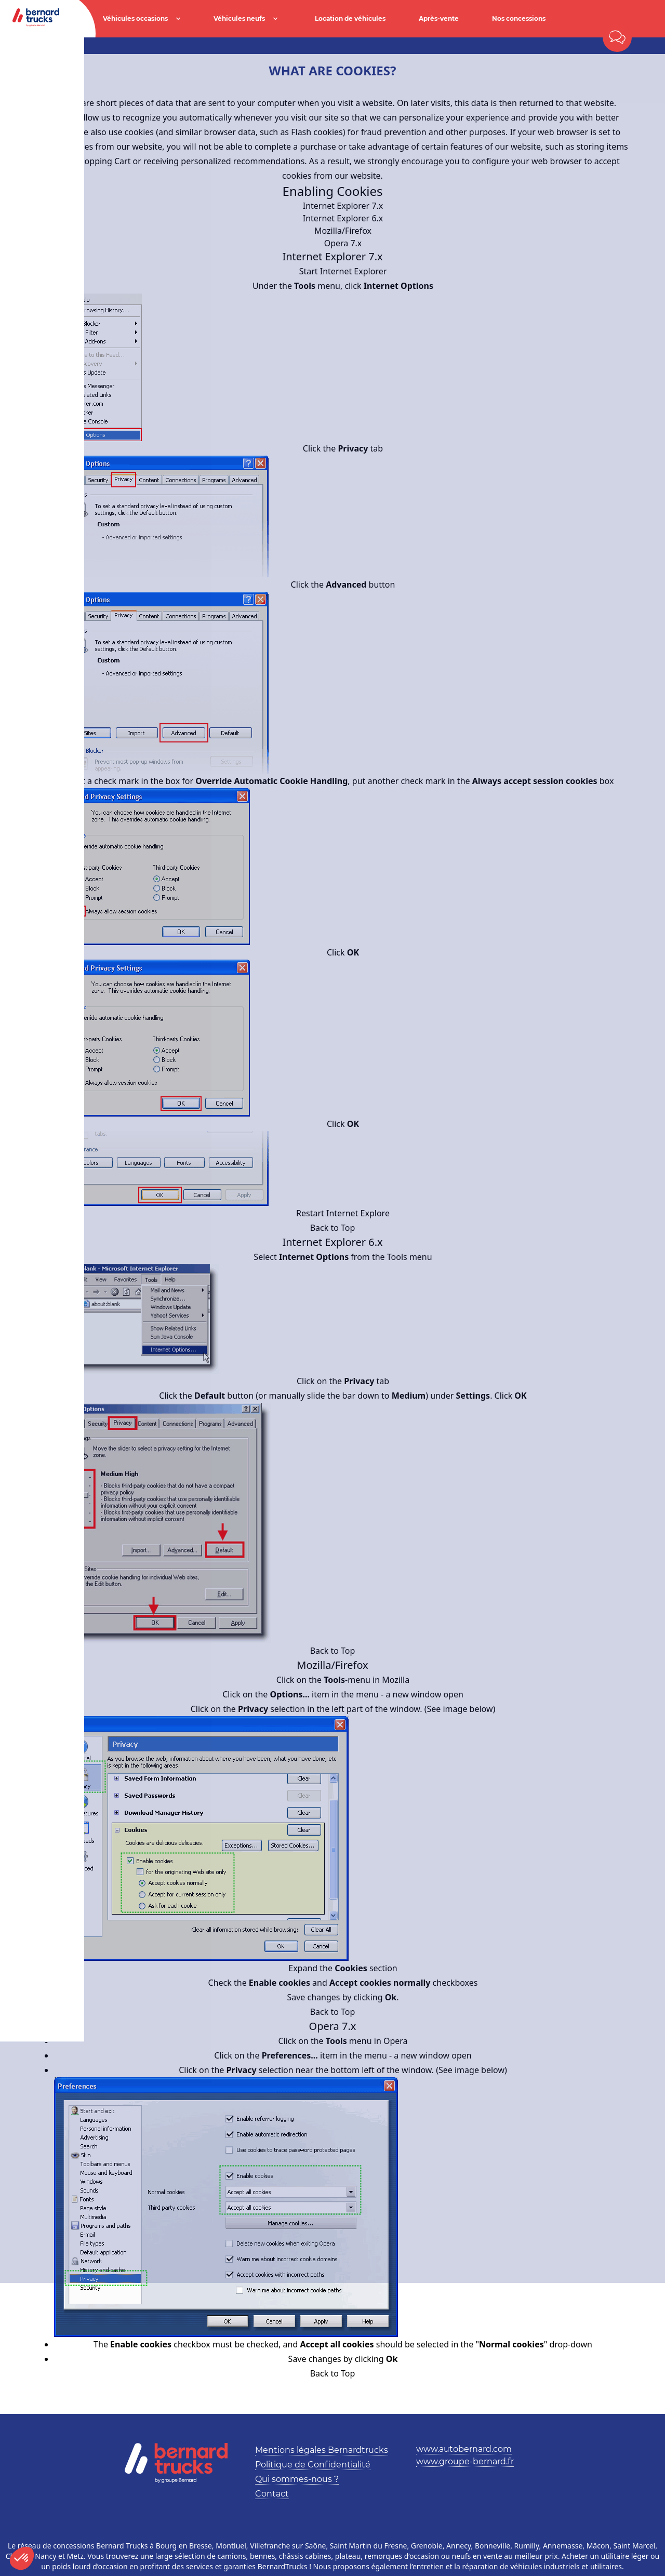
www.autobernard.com (464, 2449)
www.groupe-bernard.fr (465, 2461)
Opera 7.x (343, 243)
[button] (21, 2558)
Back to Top (332, 1227)
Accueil (50, 45)
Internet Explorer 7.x (343, 205)
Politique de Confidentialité (312, 2464)
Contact (272, 2494)
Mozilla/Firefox (342, 230)
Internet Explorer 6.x (343, 218)
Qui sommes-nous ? (297, 2479)
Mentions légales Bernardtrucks (321, 2450)
